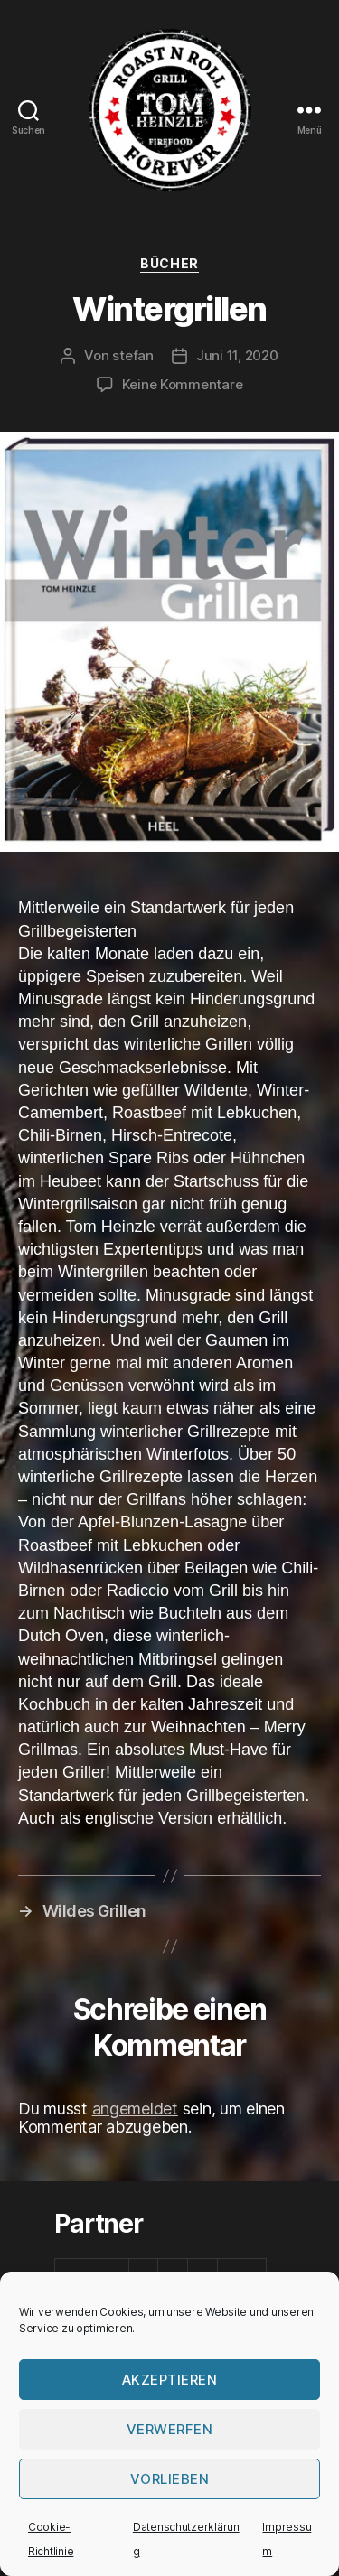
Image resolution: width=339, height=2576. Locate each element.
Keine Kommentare (182, 384)
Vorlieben (170, 2478)
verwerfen (170, 2429)
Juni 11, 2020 (237, 355)
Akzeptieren (170, 2379)
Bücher (169, 263)
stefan (132, 355)
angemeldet (135, 2108)
